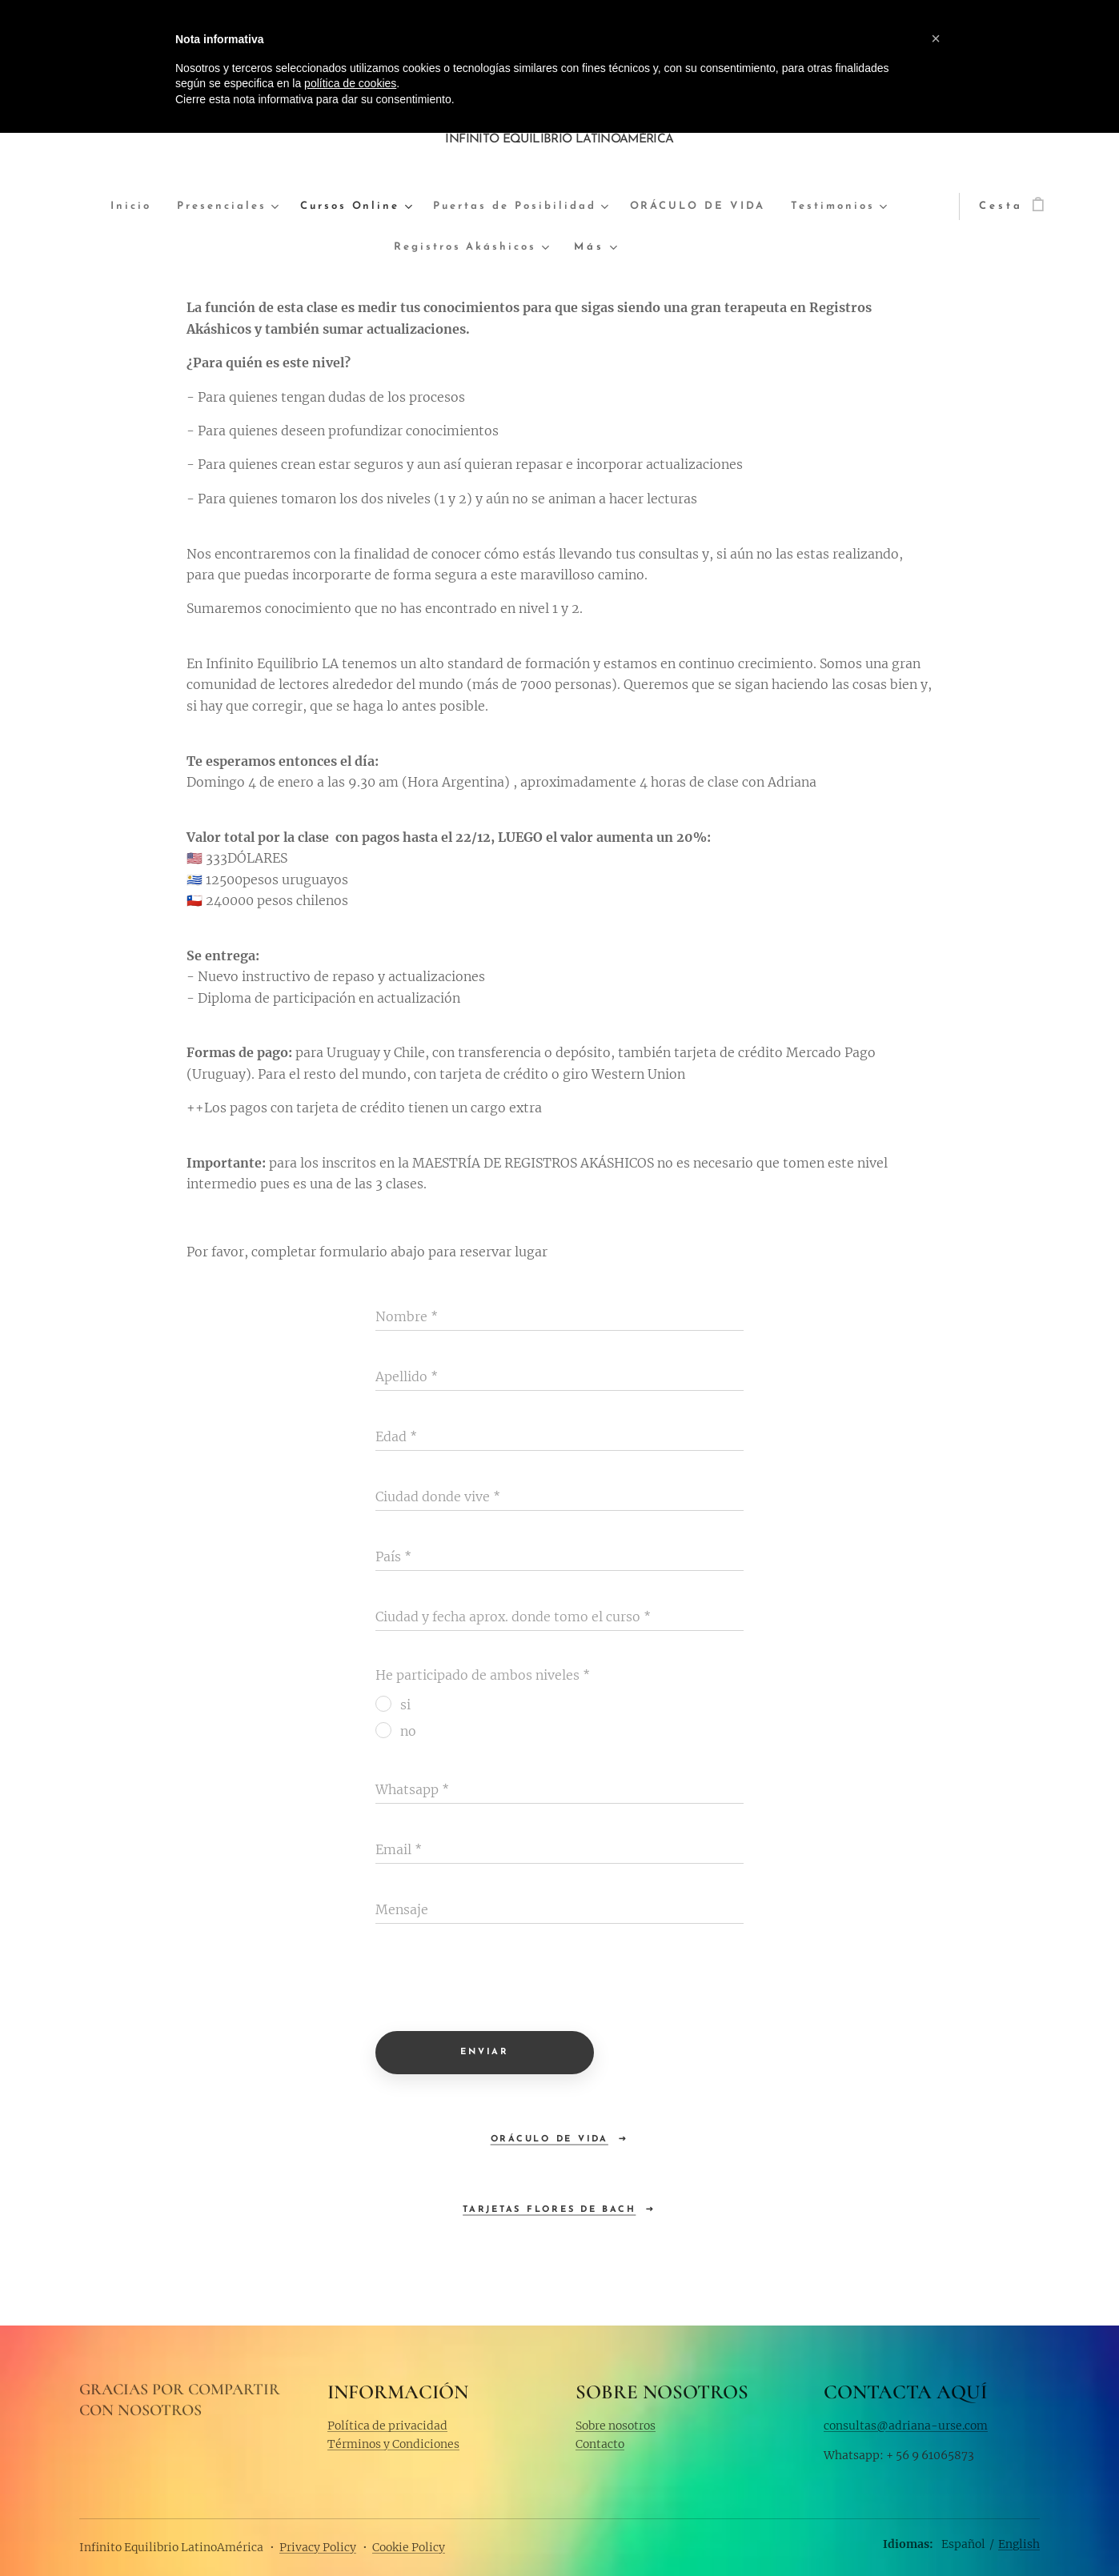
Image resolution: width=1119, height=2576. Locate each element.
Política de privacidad (387, 2425)
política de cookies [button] (350, 83)
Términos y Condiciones (393, 2444)
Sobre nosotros (616, 2425)
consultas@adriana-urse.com (906, 2425)
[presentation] (497, 1980)
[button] (936, 38)
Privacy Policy (317, 2547)
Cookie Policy (408, 2547)
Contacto (600, 2444)
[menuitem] (136, 206)
